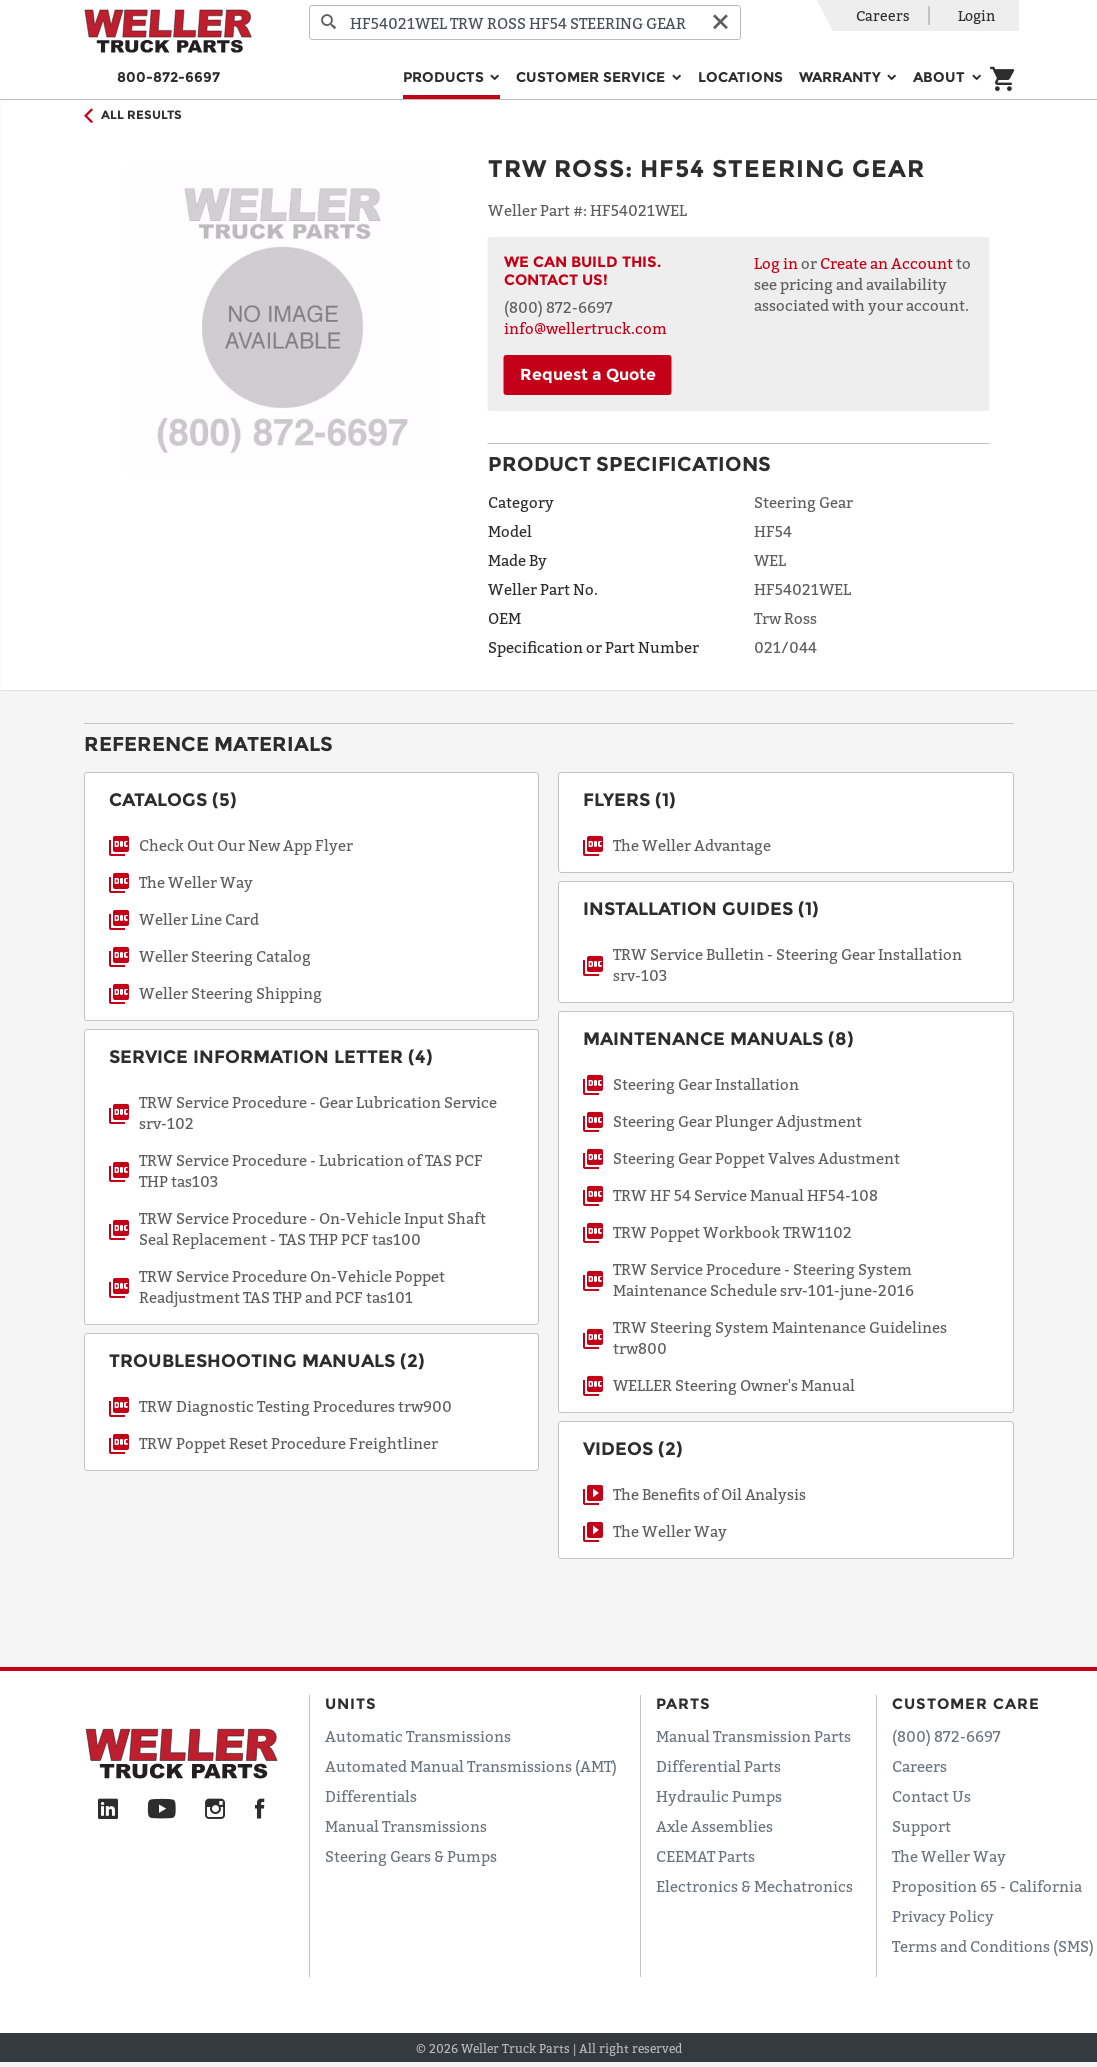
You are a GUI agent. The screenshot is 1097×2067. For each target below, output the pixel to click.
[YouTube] (161, 1810)
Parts (683, 1703)
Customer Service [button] (592, 77)
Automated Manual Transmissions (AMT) (471, 1766)
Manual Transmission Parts (753, 1736)
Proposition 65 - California (987, 1886)
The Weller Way (196, 882)
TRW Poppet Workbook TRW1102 (732, 1232)
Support (921, 1826)
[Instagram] (215, 1810)
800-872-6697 (168, 77)
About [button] (941, 77)
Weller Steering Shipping (230, 993)
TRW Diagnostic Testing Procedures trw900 (295, 1406)
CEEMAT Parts (705, 1856)
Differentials (371, 1796)
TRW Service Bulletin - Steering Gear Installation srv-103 (787, 964)
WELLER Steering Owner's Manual (734, 1385)
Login (976, 15)
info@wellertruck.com (585, 328)
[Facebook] (259, 1810)
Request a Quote (588, 374)
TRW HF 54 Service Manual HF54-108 (745, 1195)
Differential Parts (718, 1766)
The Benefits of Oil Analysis (709, 1494)
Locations (740, 77)
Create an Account (886, 263)
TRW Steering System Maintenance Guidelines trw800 (780, 1337)
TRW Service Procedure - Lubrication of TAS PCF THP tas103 (311, 1170)
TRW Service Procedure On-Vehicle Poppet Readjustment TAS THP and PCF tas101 (292, 1286)
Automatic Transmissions (418, 1736)
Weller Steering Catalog (225, 956)
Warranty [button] (842, 77)
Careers (883, 15)
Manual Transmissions (406, 1826)
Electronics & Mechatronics (754, 1886)
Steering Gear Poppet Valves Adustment (756, 1158)
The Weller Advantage (692, 845)
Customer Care (966, 1703)
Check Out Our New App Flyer (246, 845)
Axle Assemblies (714, 1826)
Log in (776, 263)
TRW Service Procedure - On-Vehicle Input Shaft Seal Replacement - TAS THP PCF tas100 (312, 1228)
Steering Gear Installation (706, 1084)
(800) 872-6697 (946, 1736)
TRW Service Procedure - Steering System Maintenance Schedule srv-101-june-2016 (763, 1279)
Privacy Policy (943, 1916)
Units (351, 1703)
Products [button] (445, 77)
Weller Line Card (199, 919)
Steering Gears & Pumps (411, 1856)
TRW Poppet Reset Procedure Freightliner (288, 1443)
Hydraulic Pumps (719, 1796)
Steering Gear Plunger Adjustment (737, 1121)
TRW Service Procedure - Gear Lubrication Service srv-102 (318, 1112)
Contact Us (931, 1796)
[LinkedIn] (108, 1810)
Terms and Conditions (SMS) (993, 1946)
